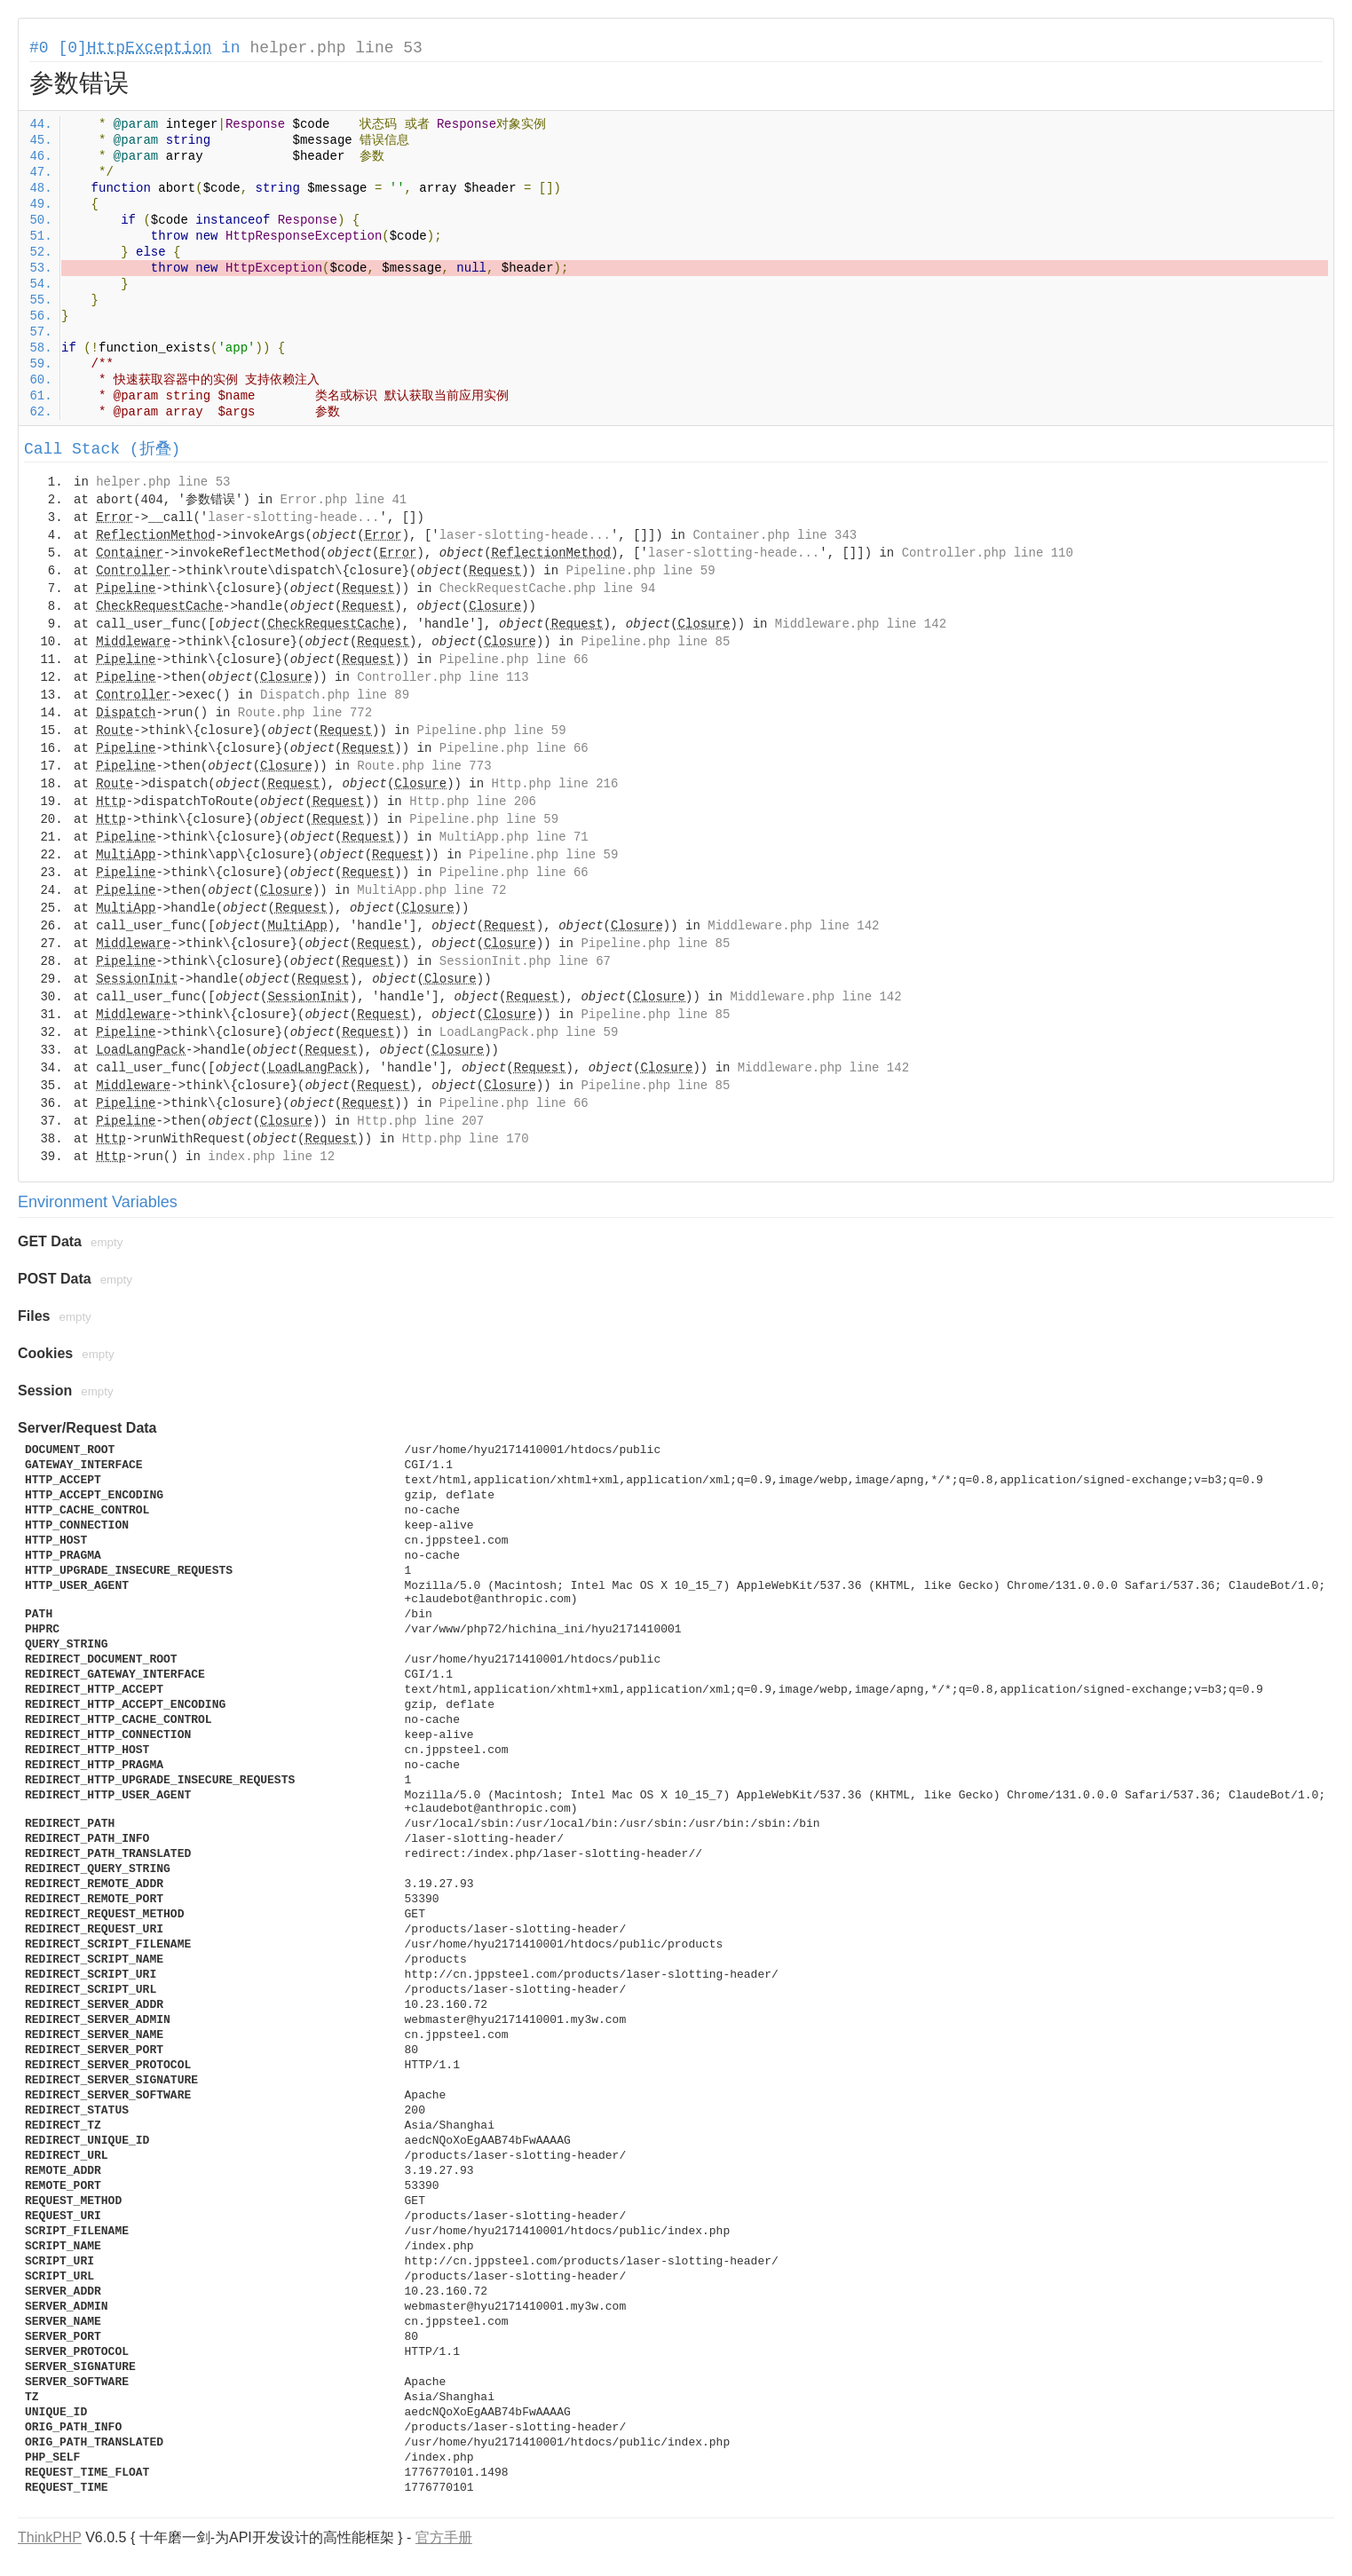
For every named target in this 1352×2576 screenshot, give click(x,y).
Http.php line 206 (472, 801)
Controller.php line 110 (987, 553)
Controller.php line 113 (442, 677)
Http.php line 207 (420, 1121)
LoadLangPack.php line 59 (529, 1032)
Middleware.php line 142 (860, 624)
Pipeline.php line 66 (514, 659)
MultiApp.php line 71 (514, 837)
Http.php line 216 (555, 784)
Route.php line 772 (305, 713)
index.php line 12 (271, 1157)
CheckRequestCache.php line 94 (547, 588)
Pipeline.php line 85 (655, 642)
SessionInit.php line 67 (525, 961)
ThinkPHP (50, 2537)
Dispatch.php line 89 (334, 695)
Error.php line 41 (343, 500)
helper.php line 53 (335, 48)
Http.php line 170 (465, 1139)
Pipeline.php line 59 (641, 571)
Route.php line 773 (424, 766)
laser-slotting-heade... (293, 517)
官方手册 (443, 2537)
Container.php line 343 (774, 535)
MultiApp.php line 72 (431, 890)
